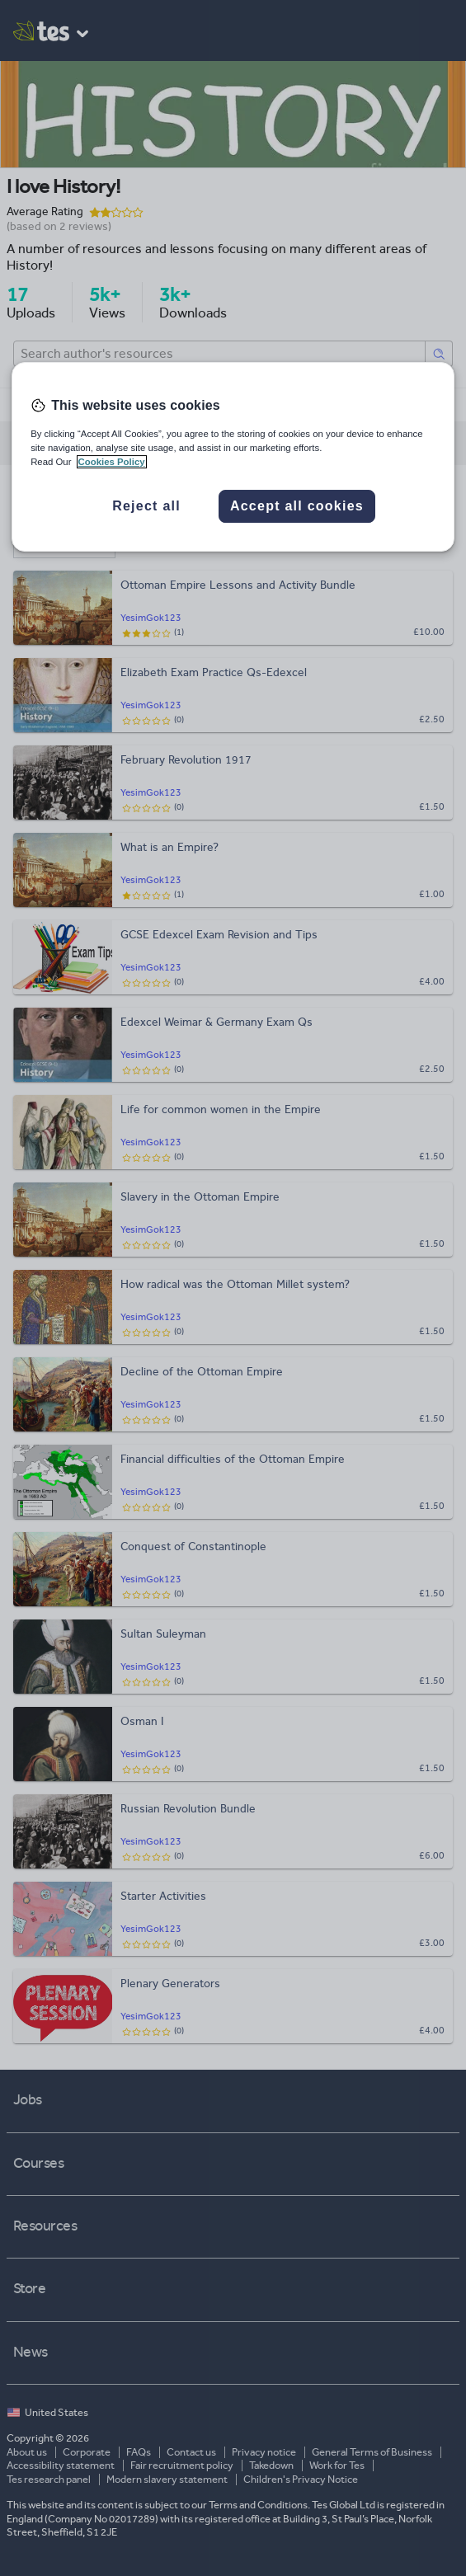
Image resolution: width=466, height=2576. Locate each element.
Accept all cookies (297, 506)
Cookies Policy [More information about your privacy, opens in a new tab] (111, 462)
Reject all (146, 506)
